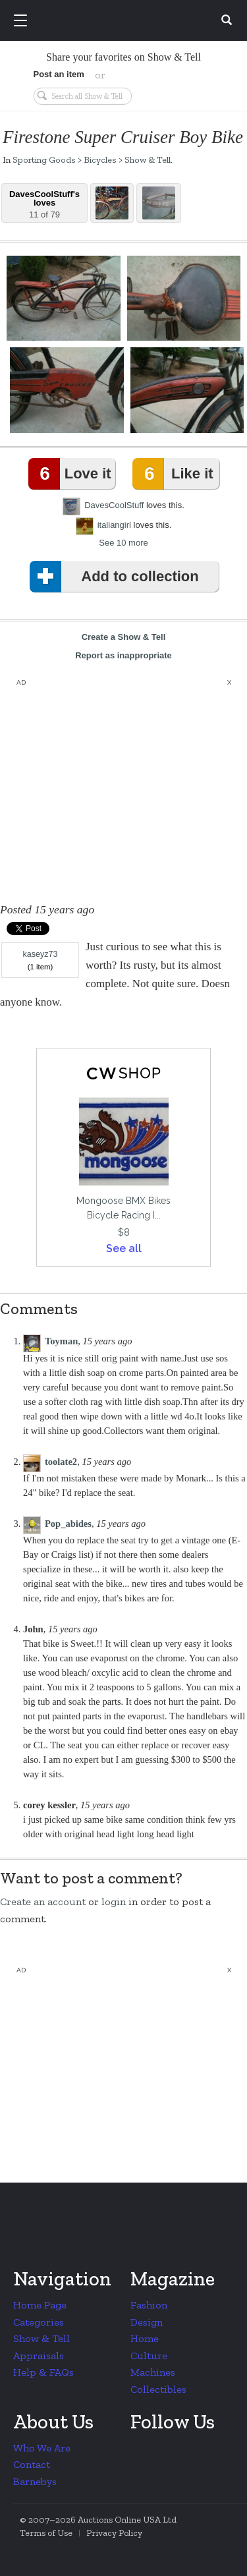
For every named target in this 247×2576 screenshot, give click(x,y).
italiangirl (114, 525)
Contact (31, 2464)
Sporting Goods (44, 159)
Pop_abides (68, 1523)
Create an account (43, 1901)
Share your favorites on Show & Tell (123, 57)
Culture (148, 2355)
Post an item (59, 74)
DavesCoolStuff (114, 505)
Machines (152, 2372)
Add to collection (117, 576)
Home (144, 2338)
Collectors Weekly (125, 21)
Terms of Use (46, 2532)
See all (124, 1248)
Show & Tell (147, 159)
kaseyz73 (39, 954)
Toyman (61, 1341)
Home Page (40, 2305)
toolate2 (61, 1461)
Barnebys (35, 2481)
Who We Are (41, 2448)
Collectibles (158, 2389)
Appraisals (38, 2355)
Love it (72, 474)
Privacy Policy (114, 2532)
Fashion (148, 2305)
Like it (175, 474)
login (113, 1901)
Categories (38, 2322)
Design (146, 2322)
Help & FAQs (43, 2372)
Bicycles (100, 159)
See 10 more (123, 543)
